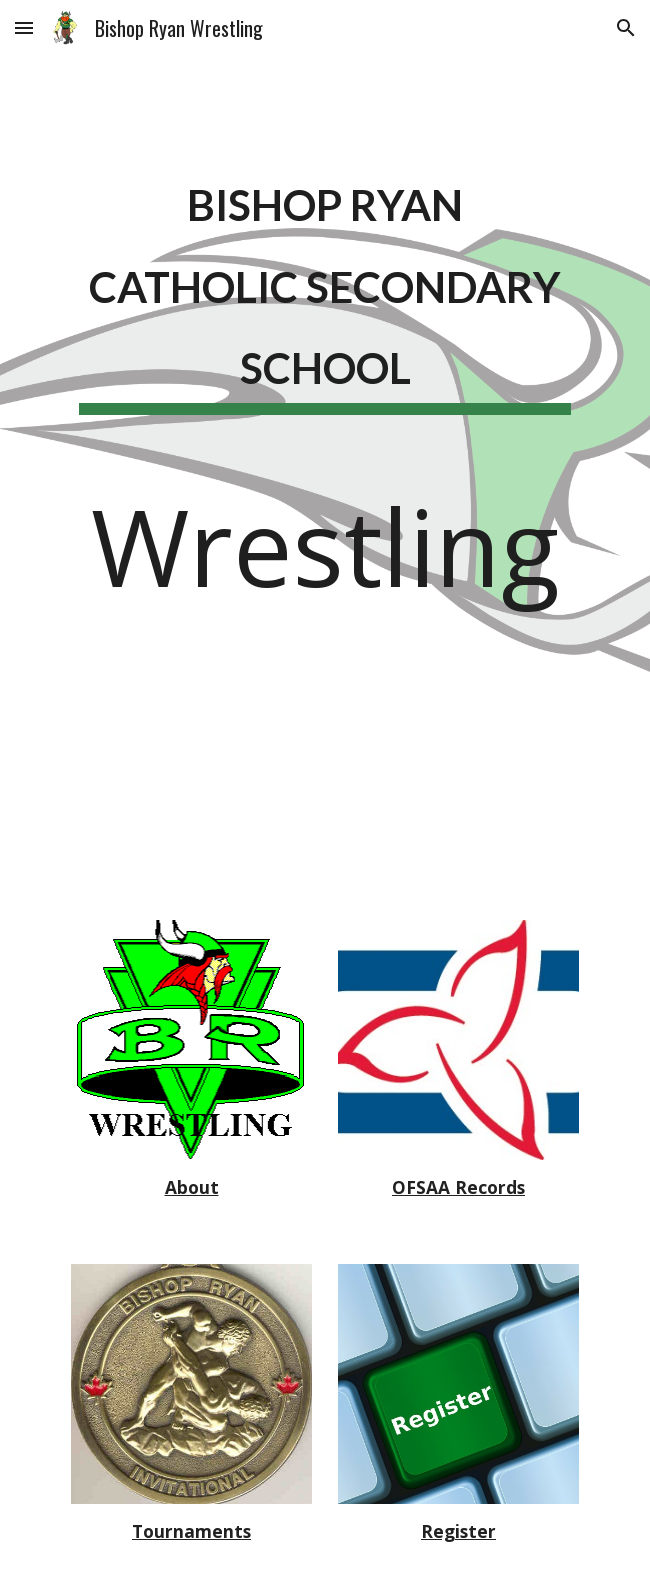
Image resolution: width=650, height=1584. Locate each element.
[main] (324, 291)
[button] (24, 27)
